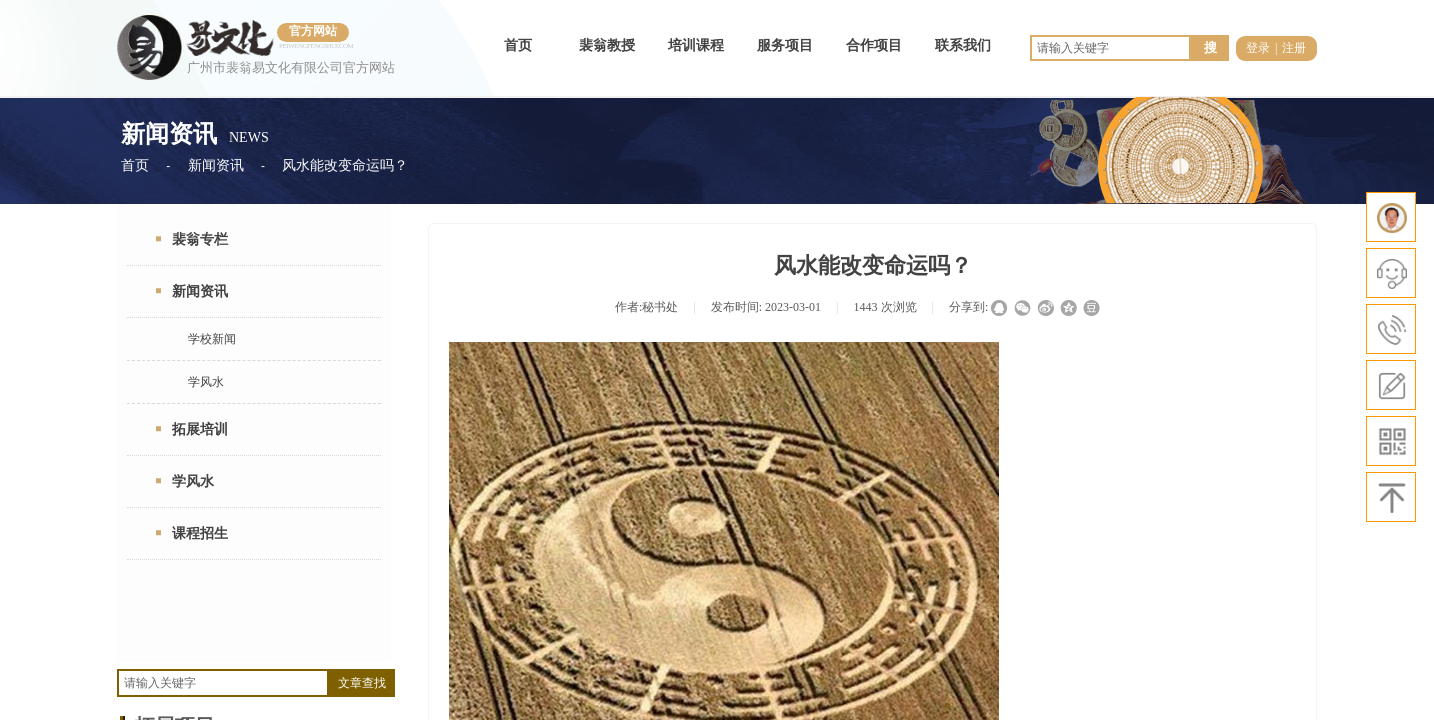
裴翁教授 (607, 45)
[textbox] (223, 683)
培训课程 (696, 45)
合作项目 (874, 45)
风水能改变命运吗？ (345, 165)
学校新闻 (212, 339)
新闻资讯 (216, 165)
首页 (518, 45)
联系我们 (963, 45)
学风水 (206, 382)
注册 (1294, 48)
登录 (1258, 48)
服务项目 (785, 45)
